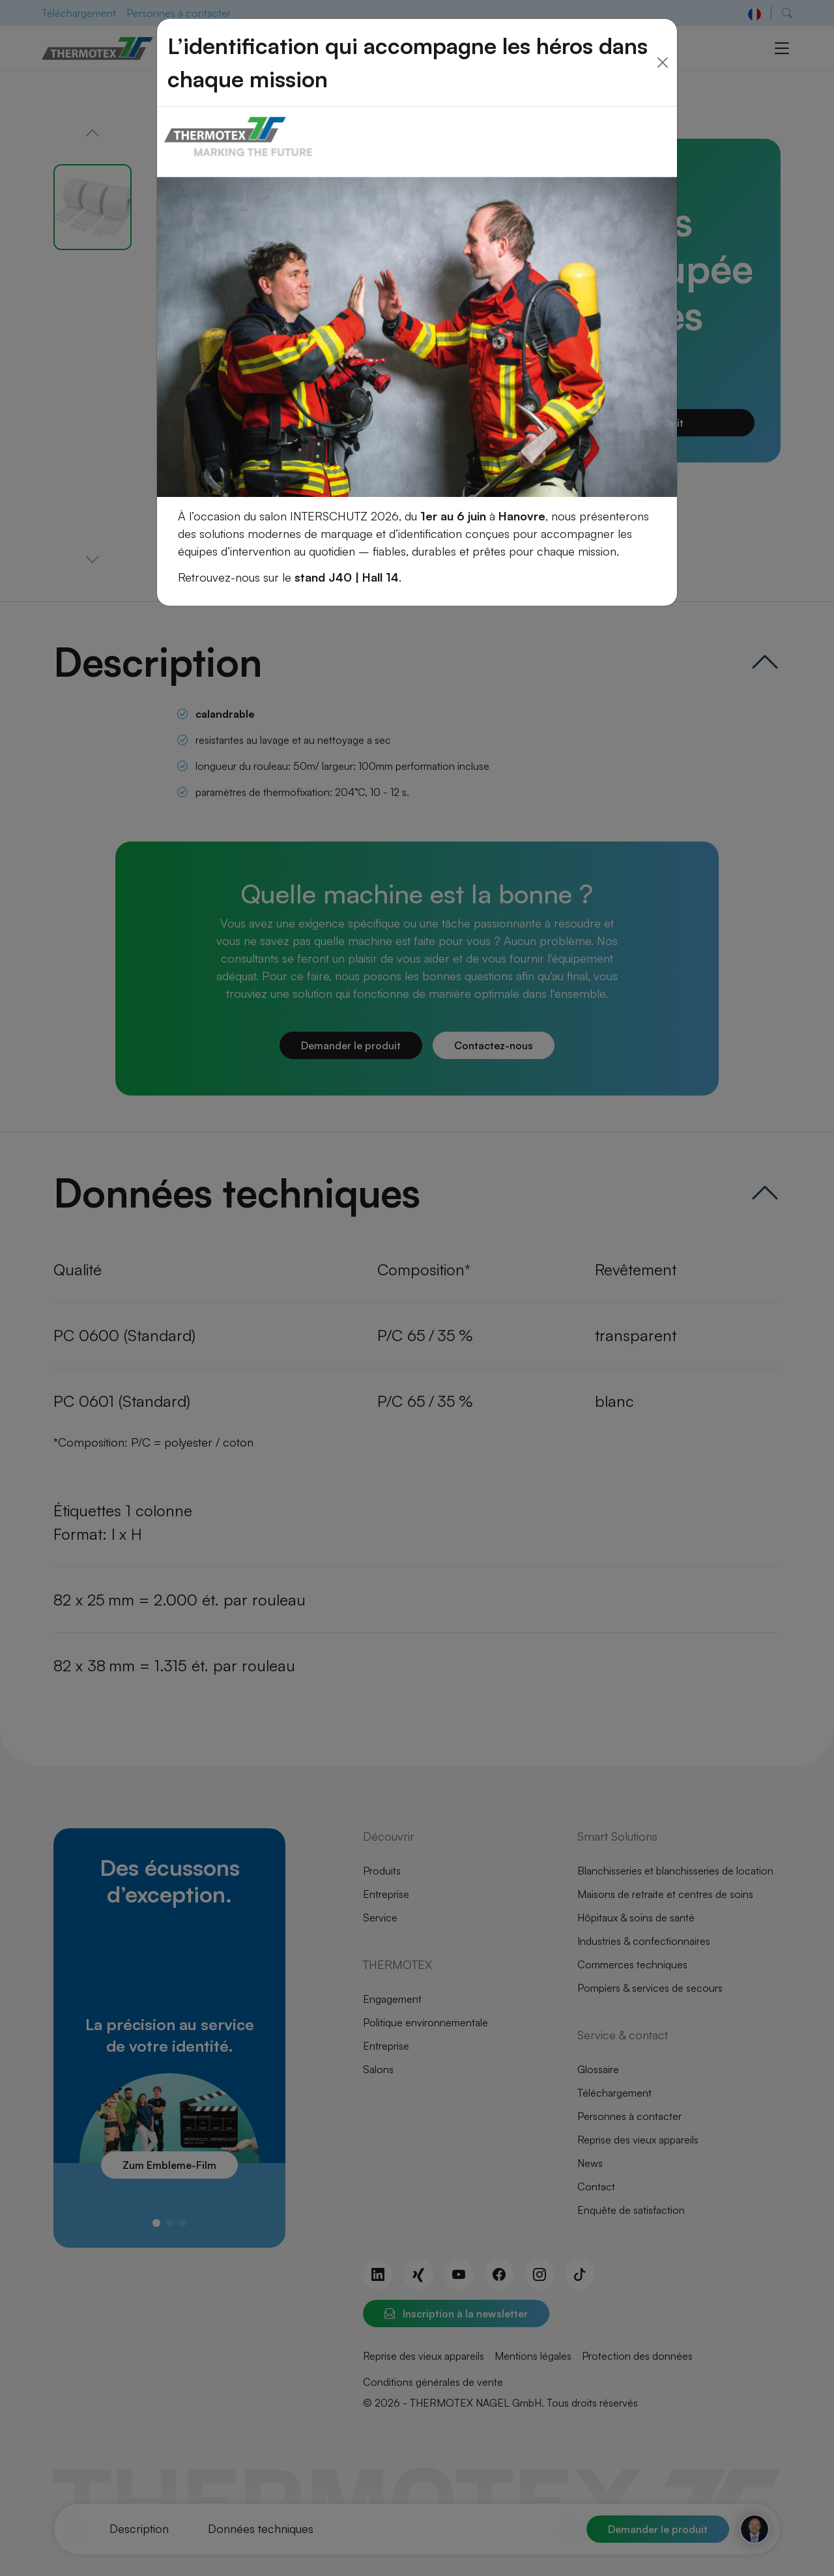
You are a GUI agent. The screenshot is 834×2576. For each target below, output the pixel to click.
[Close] (663, 35)
